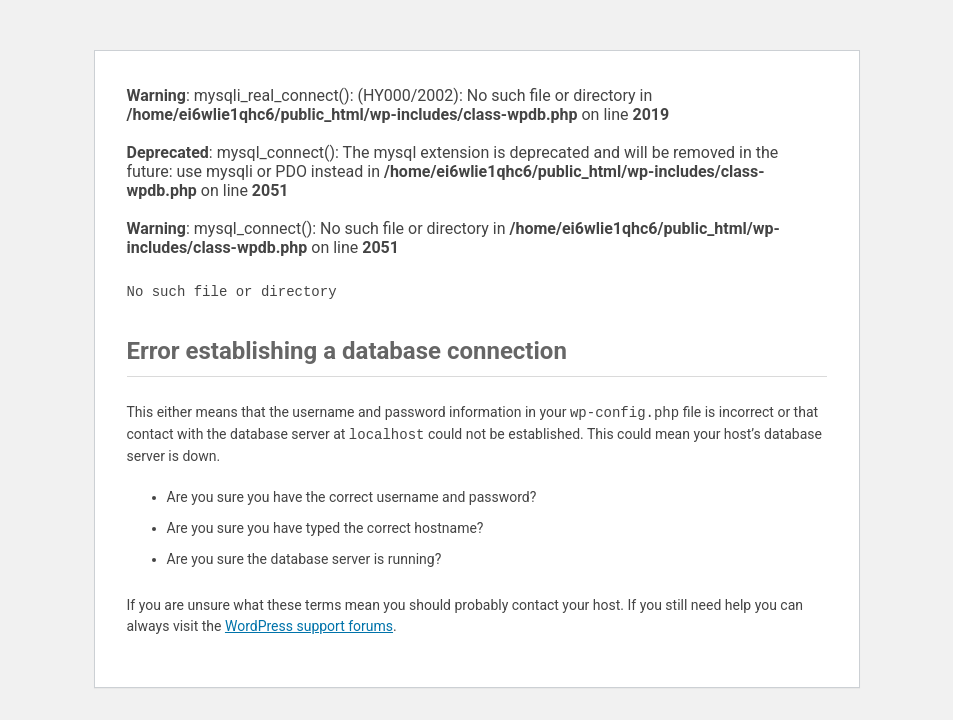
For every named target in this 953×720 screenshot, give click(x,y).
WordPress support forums (309, 626)
